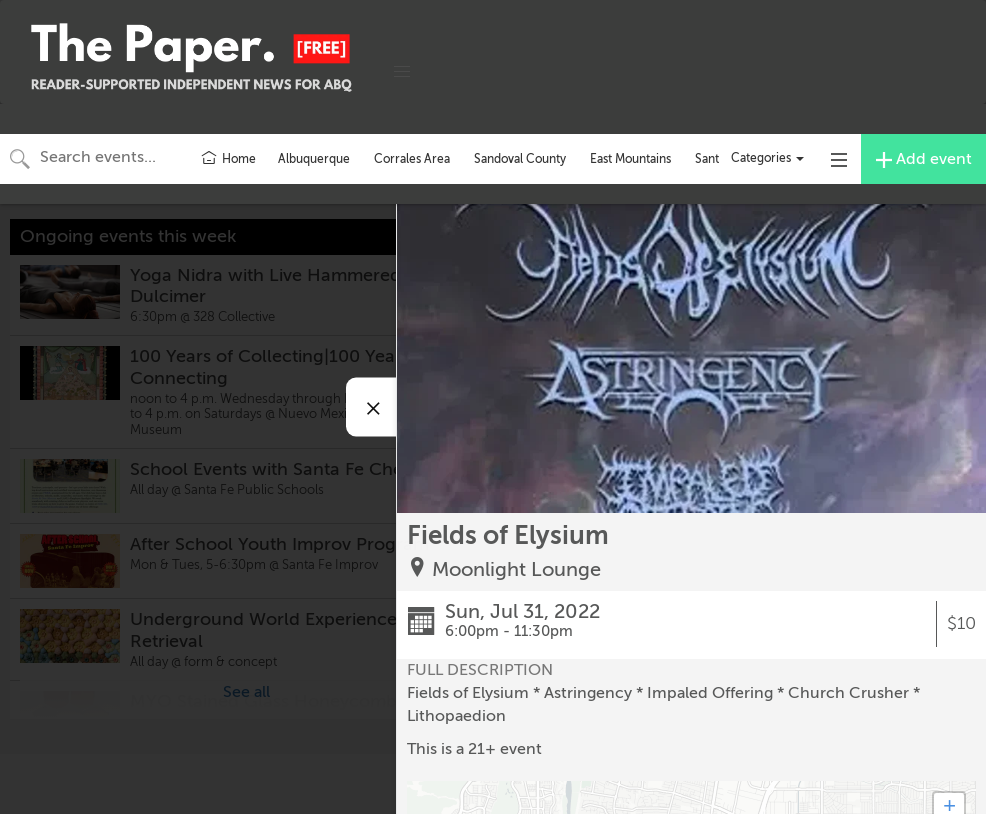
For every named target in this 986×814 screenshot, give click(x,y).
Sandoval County (520, 159)
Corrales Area (412, 159)
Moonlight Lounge (516, 569)
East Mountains (630, 159)
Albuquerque (314, 159)
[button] (402, 72)
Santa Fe (718, 159)
